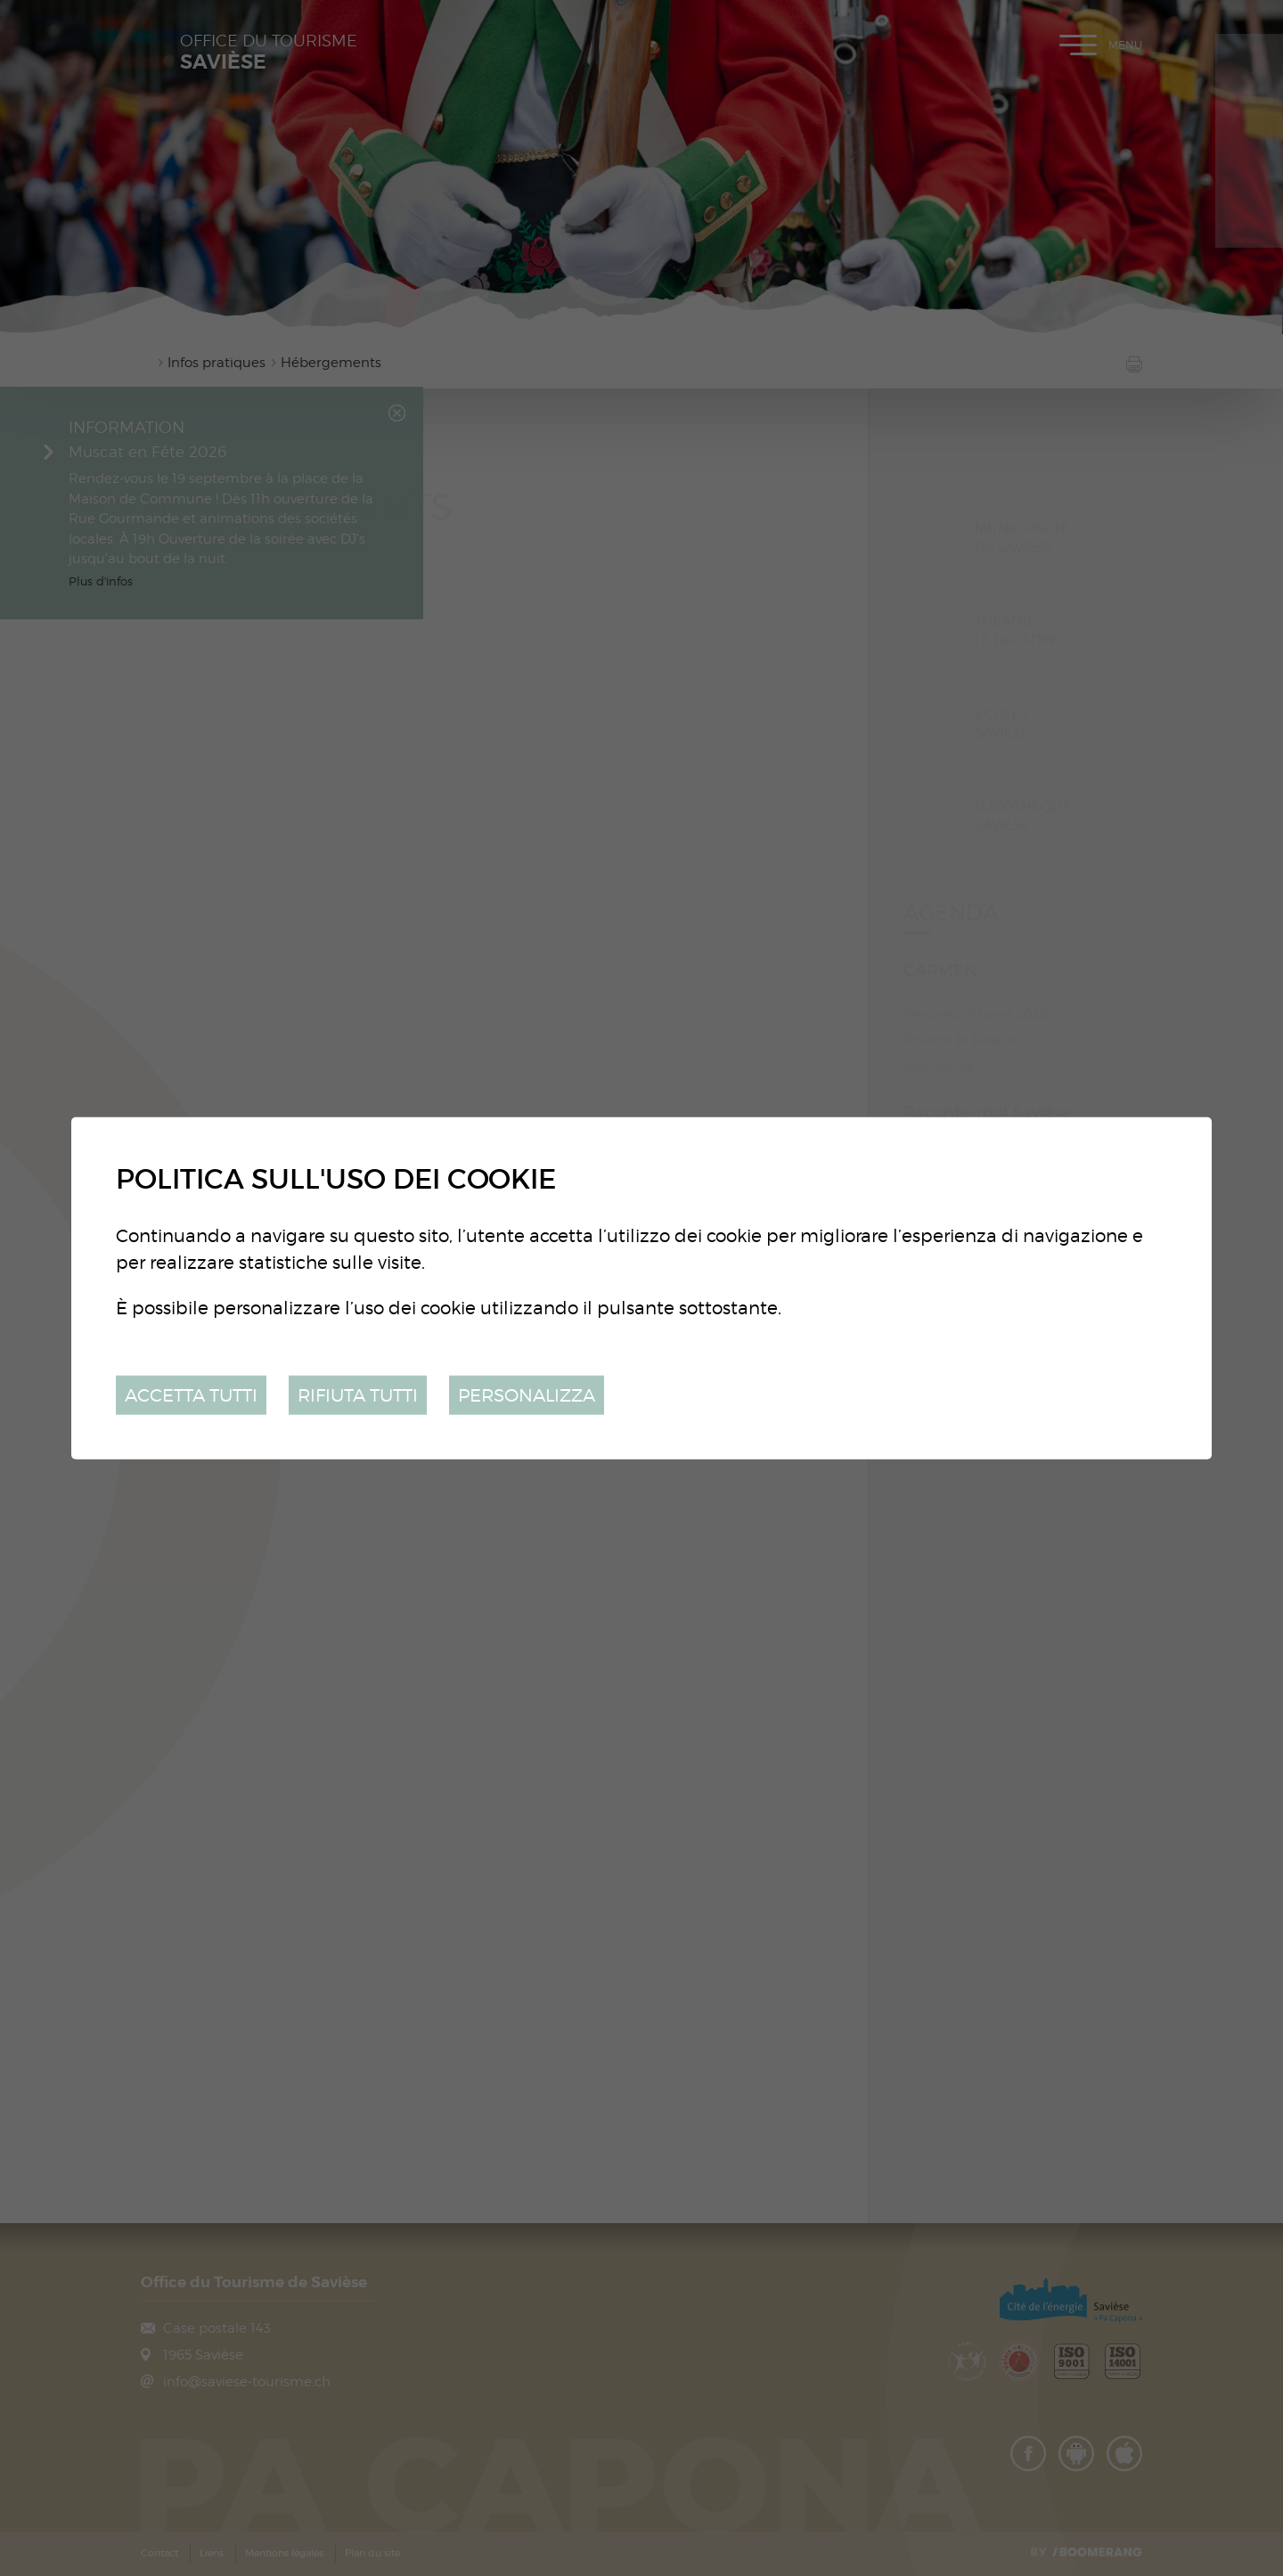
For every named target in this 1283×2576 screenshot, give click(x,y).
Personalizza (526, 1394)
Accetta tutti (191, 1394)
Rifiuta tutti (358, 1394)
